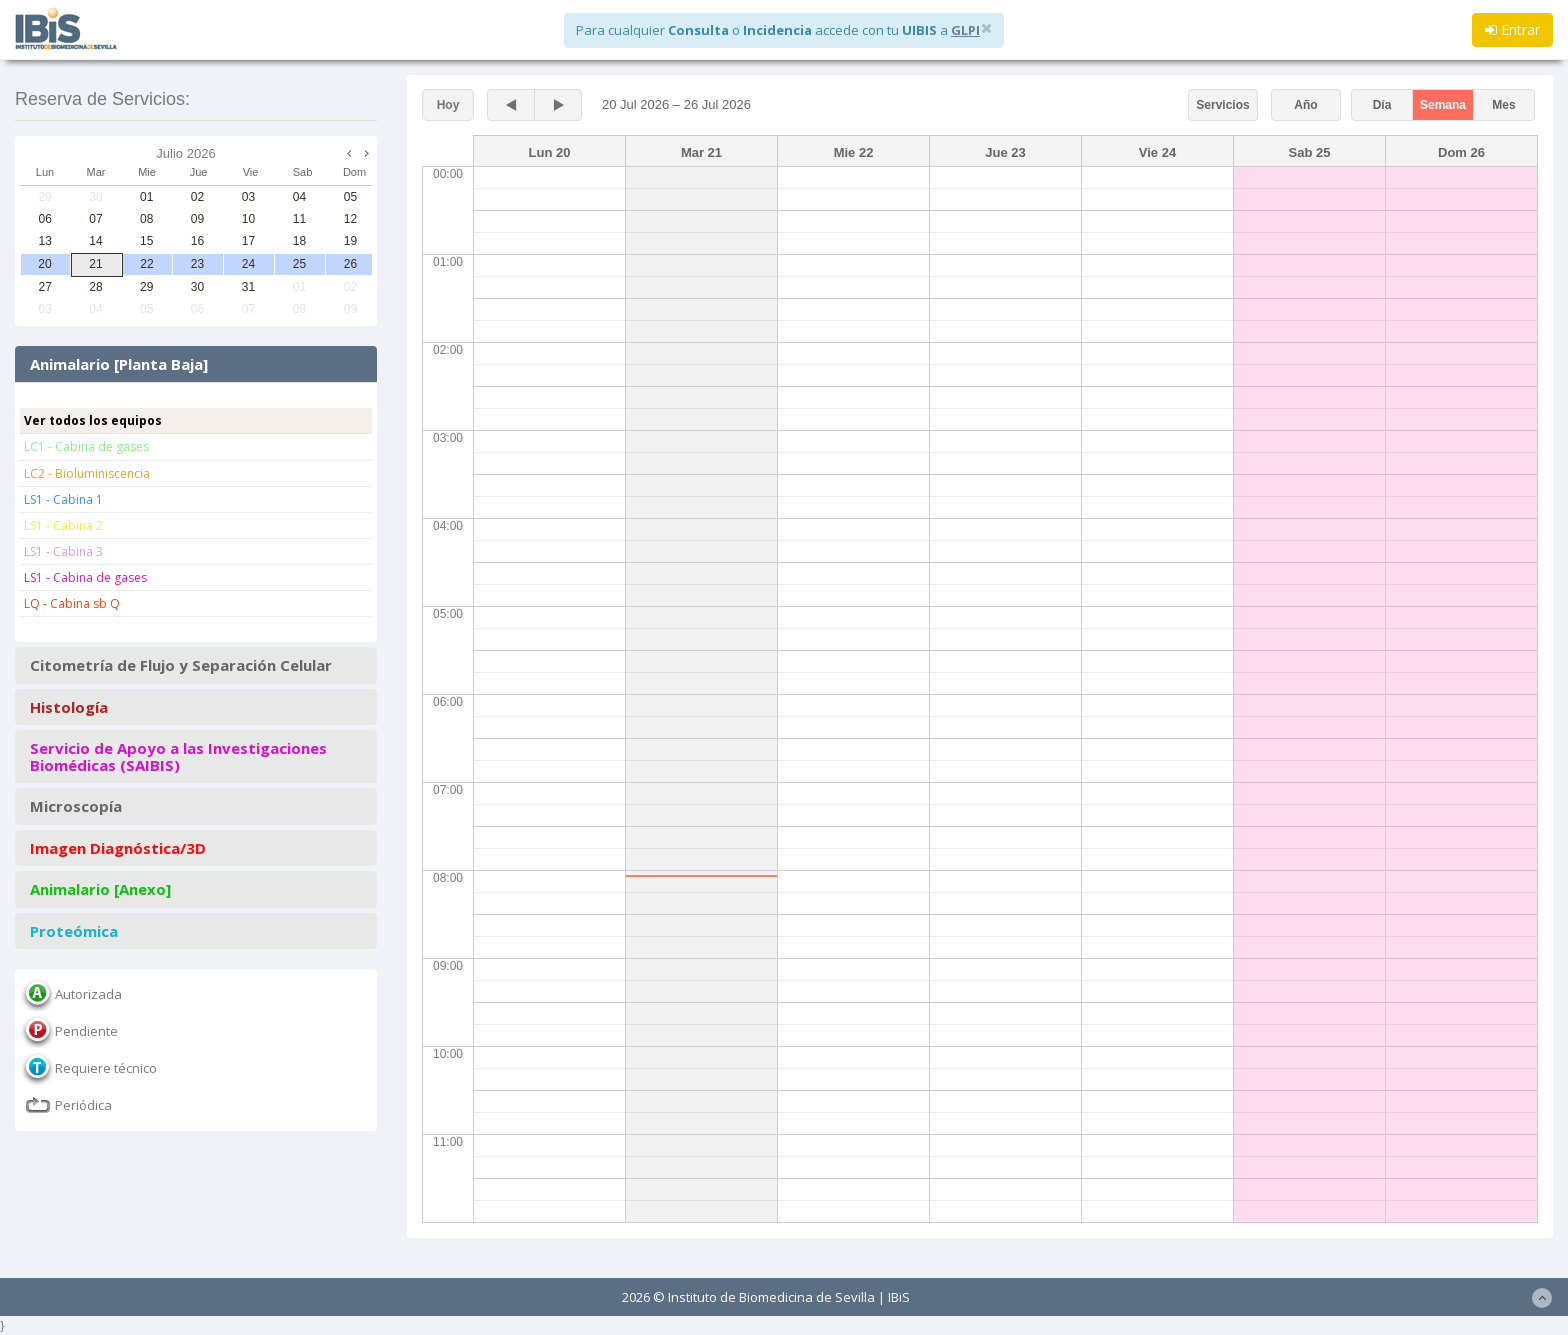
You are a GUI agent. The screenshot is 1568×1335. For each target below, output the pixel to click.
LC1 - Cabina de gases (86, 446)
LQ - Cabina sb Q (72, 603)
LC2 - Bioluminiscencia (87, 473)
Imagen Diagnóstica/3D (118, 848)
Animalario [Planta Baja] (119, 364)
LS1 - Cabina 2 (63, 525)
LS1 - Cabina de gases (85, 577)
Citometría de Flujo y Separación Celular (181, 665)
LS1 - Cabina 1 (63, 499)
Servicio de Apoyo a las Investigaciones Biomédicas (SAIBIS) (178, 756)
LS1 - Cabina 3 (63, 551)
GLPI (965, 30)
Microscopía (76, 806)
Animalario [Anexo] (100, 889)
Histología (69, 707)
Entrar (1512, 29)
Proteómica (74, 931)
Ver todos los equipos (93, 420)
